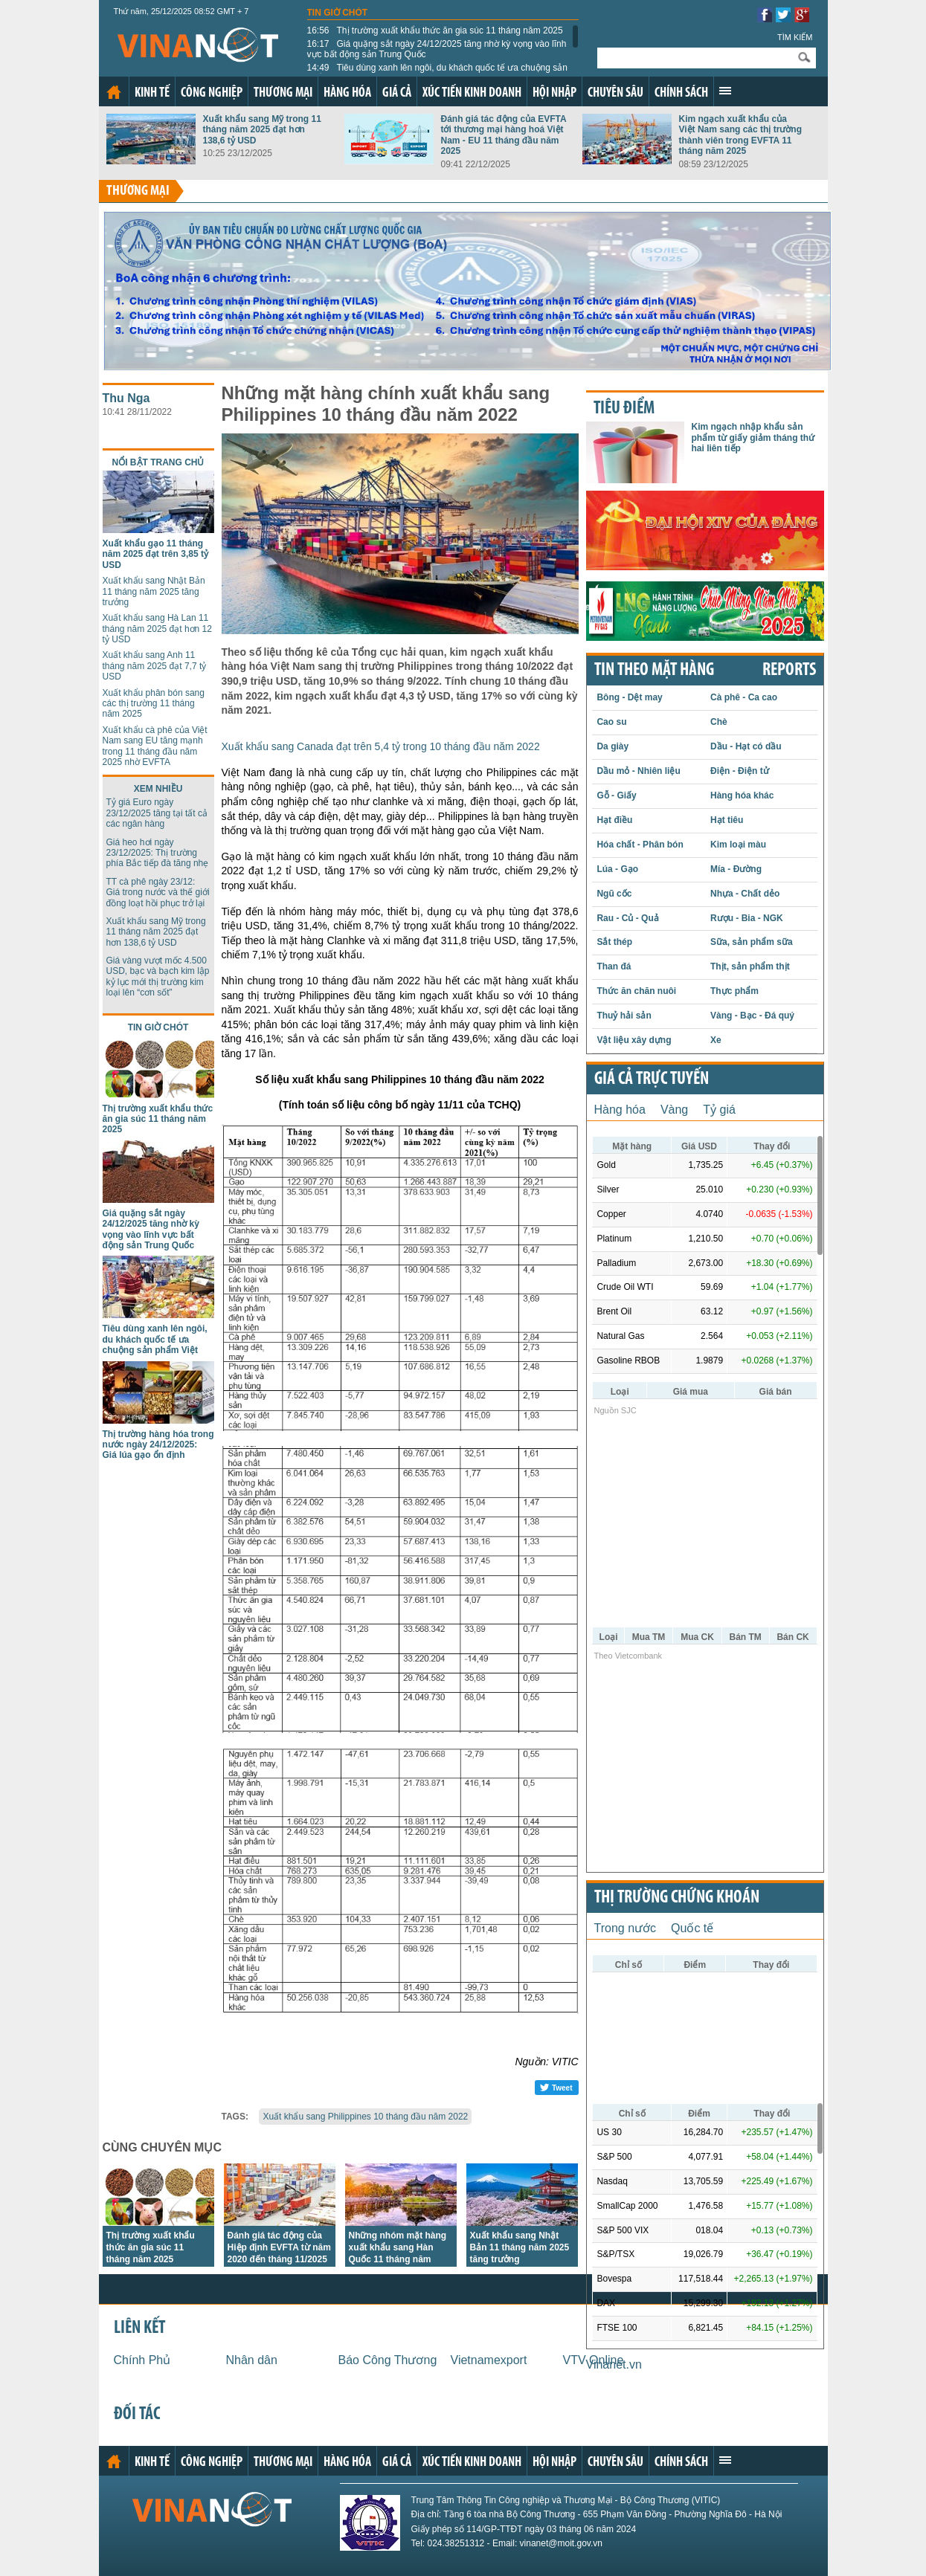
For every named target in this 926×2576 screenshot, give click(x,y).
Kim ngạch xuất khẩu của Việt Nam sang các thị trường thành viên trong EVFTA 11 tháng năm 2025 (740, 135)
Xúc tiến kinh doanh (471, 93)
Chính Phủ (142, 2360)
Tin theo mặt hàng (654, 670)
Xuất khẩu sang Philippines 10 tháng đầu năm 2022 (365, 2116)
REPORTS (789, 670)
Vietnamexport (489, 2360)
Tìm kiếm (795, 37)
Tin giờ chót (337, 12)
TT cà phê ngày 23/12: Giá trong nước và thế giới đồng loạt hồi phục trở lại (158, 892)
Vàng (674, 1109)
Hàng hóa (347, 93)
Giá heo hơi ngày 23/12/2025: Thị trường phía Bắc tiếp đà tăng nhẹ (157, 853)
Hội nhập (554, 93)
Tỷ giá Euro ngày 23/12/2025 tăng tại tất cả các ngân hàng (157, 813)
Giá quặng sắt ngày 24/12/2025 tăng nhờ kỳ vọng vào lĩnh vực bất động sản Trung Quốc (437, 49)
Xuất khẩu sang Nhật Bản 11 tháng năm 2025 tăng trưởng (154, 591)
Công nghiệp (211, 93)
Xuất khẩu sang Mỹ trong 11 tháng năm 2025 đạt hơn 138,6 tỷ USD (262, 130)
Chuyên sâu (615, 93)
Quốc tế (692, 1928)
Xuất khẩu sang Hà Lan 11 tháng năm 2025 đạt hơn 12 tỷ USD (157, 629)
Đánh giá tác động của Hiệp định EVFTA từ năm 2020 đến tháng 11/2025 (279, 2247)
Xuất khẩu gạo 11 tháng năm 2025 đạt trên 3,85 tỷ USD (155, 554)
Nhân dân (251, 2360)
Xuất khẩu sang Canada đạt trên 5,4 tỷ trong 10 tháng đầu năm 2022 (381, 746)
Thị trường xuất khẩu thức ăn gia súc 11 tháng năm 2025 (435, 30)
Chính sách (681, 93)
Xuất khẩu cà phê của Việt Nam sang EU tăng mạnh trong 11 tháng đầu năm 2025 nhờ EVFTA (155, 746)
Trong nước (625, 1928)
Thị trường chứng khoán (676, 1898)
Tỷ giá (719, 1109)
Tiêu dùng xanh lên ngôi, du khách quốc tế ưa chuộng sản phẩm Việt (437, 72)
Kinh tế (152, 93)
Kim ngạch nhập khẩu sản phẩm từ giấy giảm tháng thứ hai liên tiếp (753, 437)
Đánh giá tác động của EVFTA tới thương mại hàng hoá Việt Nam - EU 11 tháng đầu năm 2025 (504, 135)
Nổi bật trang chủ (158, 462)
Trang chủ (113, 92)
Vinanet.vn (614, 2364)
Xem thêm (725, 90)
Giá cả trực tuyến (651, 1079)
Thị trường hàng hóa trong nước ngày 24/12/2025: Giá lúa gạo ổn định (158, 1445)
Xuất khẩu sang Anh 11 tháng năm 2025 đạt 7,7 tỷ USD (155, 666)
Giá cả (396, 93)
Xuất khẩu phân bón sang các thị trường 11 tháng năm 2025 (154, 704)
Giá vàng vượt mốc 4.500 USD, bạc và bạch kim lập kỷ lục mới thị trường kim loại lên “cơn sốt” (158, 976)
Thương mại (283, 93)
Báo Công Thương (387, 2360)
